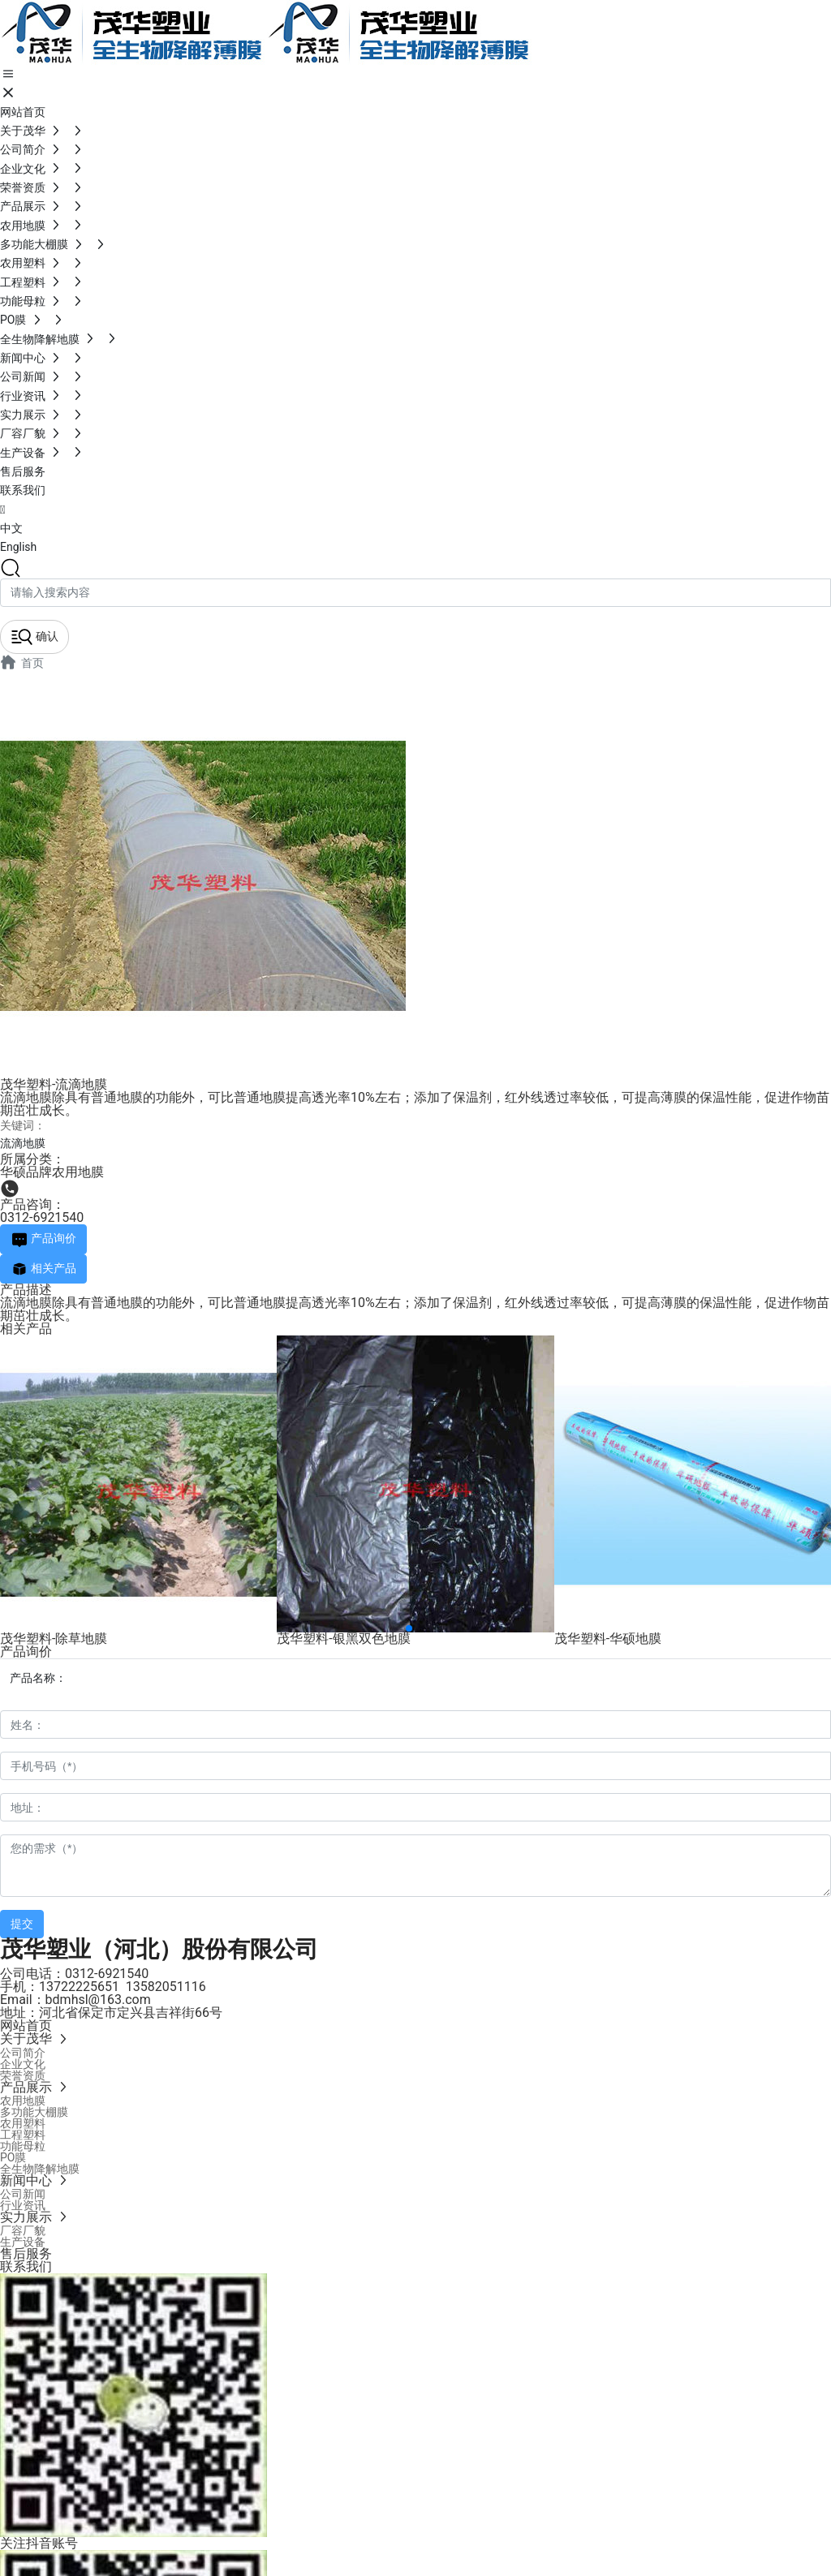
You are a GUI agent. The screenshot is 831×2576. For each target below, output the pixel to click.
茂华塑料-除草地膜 (53, 1638)
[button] (409, 1628)
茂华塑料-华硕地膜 (607, 1638)
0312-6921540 (42, 1217)
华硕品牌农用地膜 (52, 1172)
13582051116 (166, 1986)
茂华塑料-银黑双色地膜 (343, 1638)
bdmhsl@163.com (98, 1999)
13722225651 (79, 1986)
